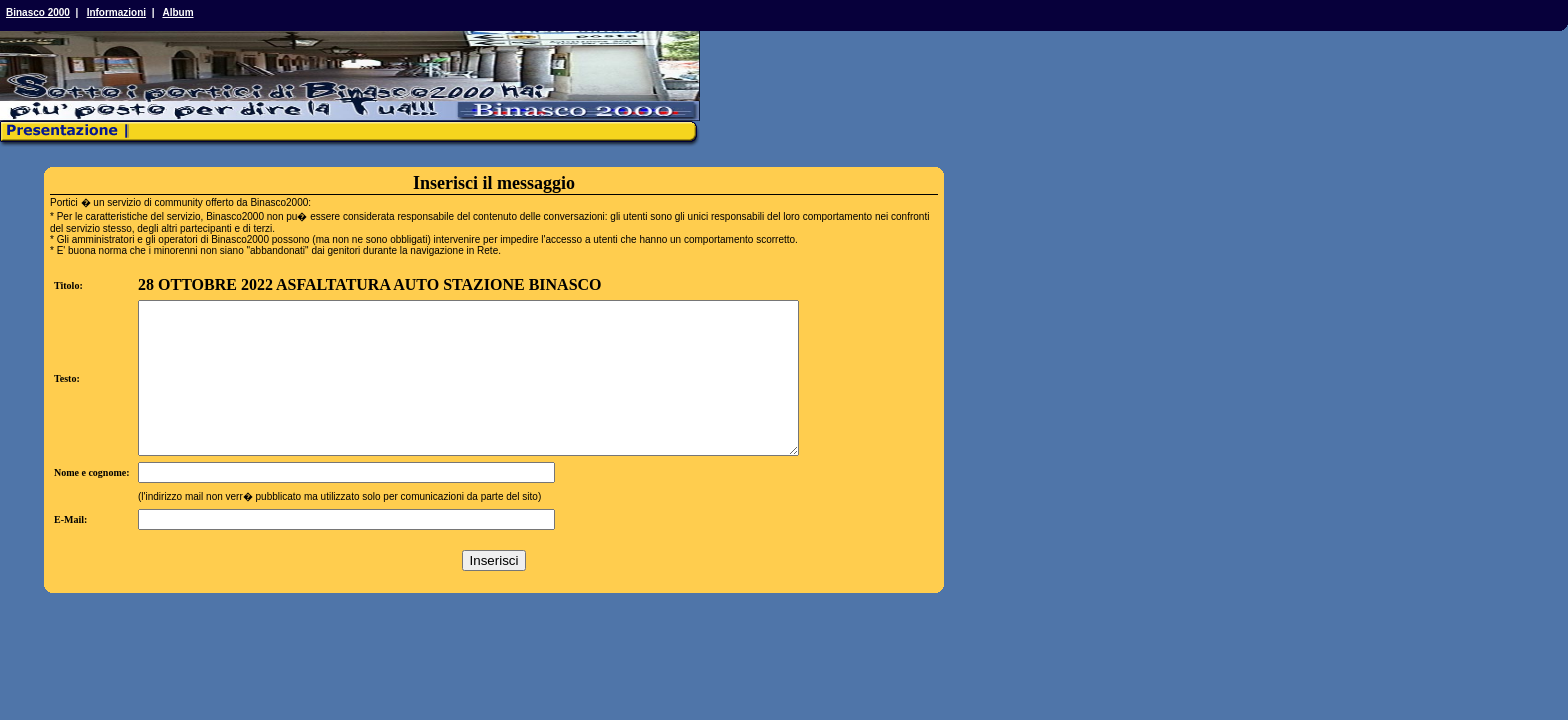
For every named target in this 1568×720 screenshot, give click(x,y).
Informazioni (116, 12)
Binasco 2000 (38, 12)
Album (177, 12)
